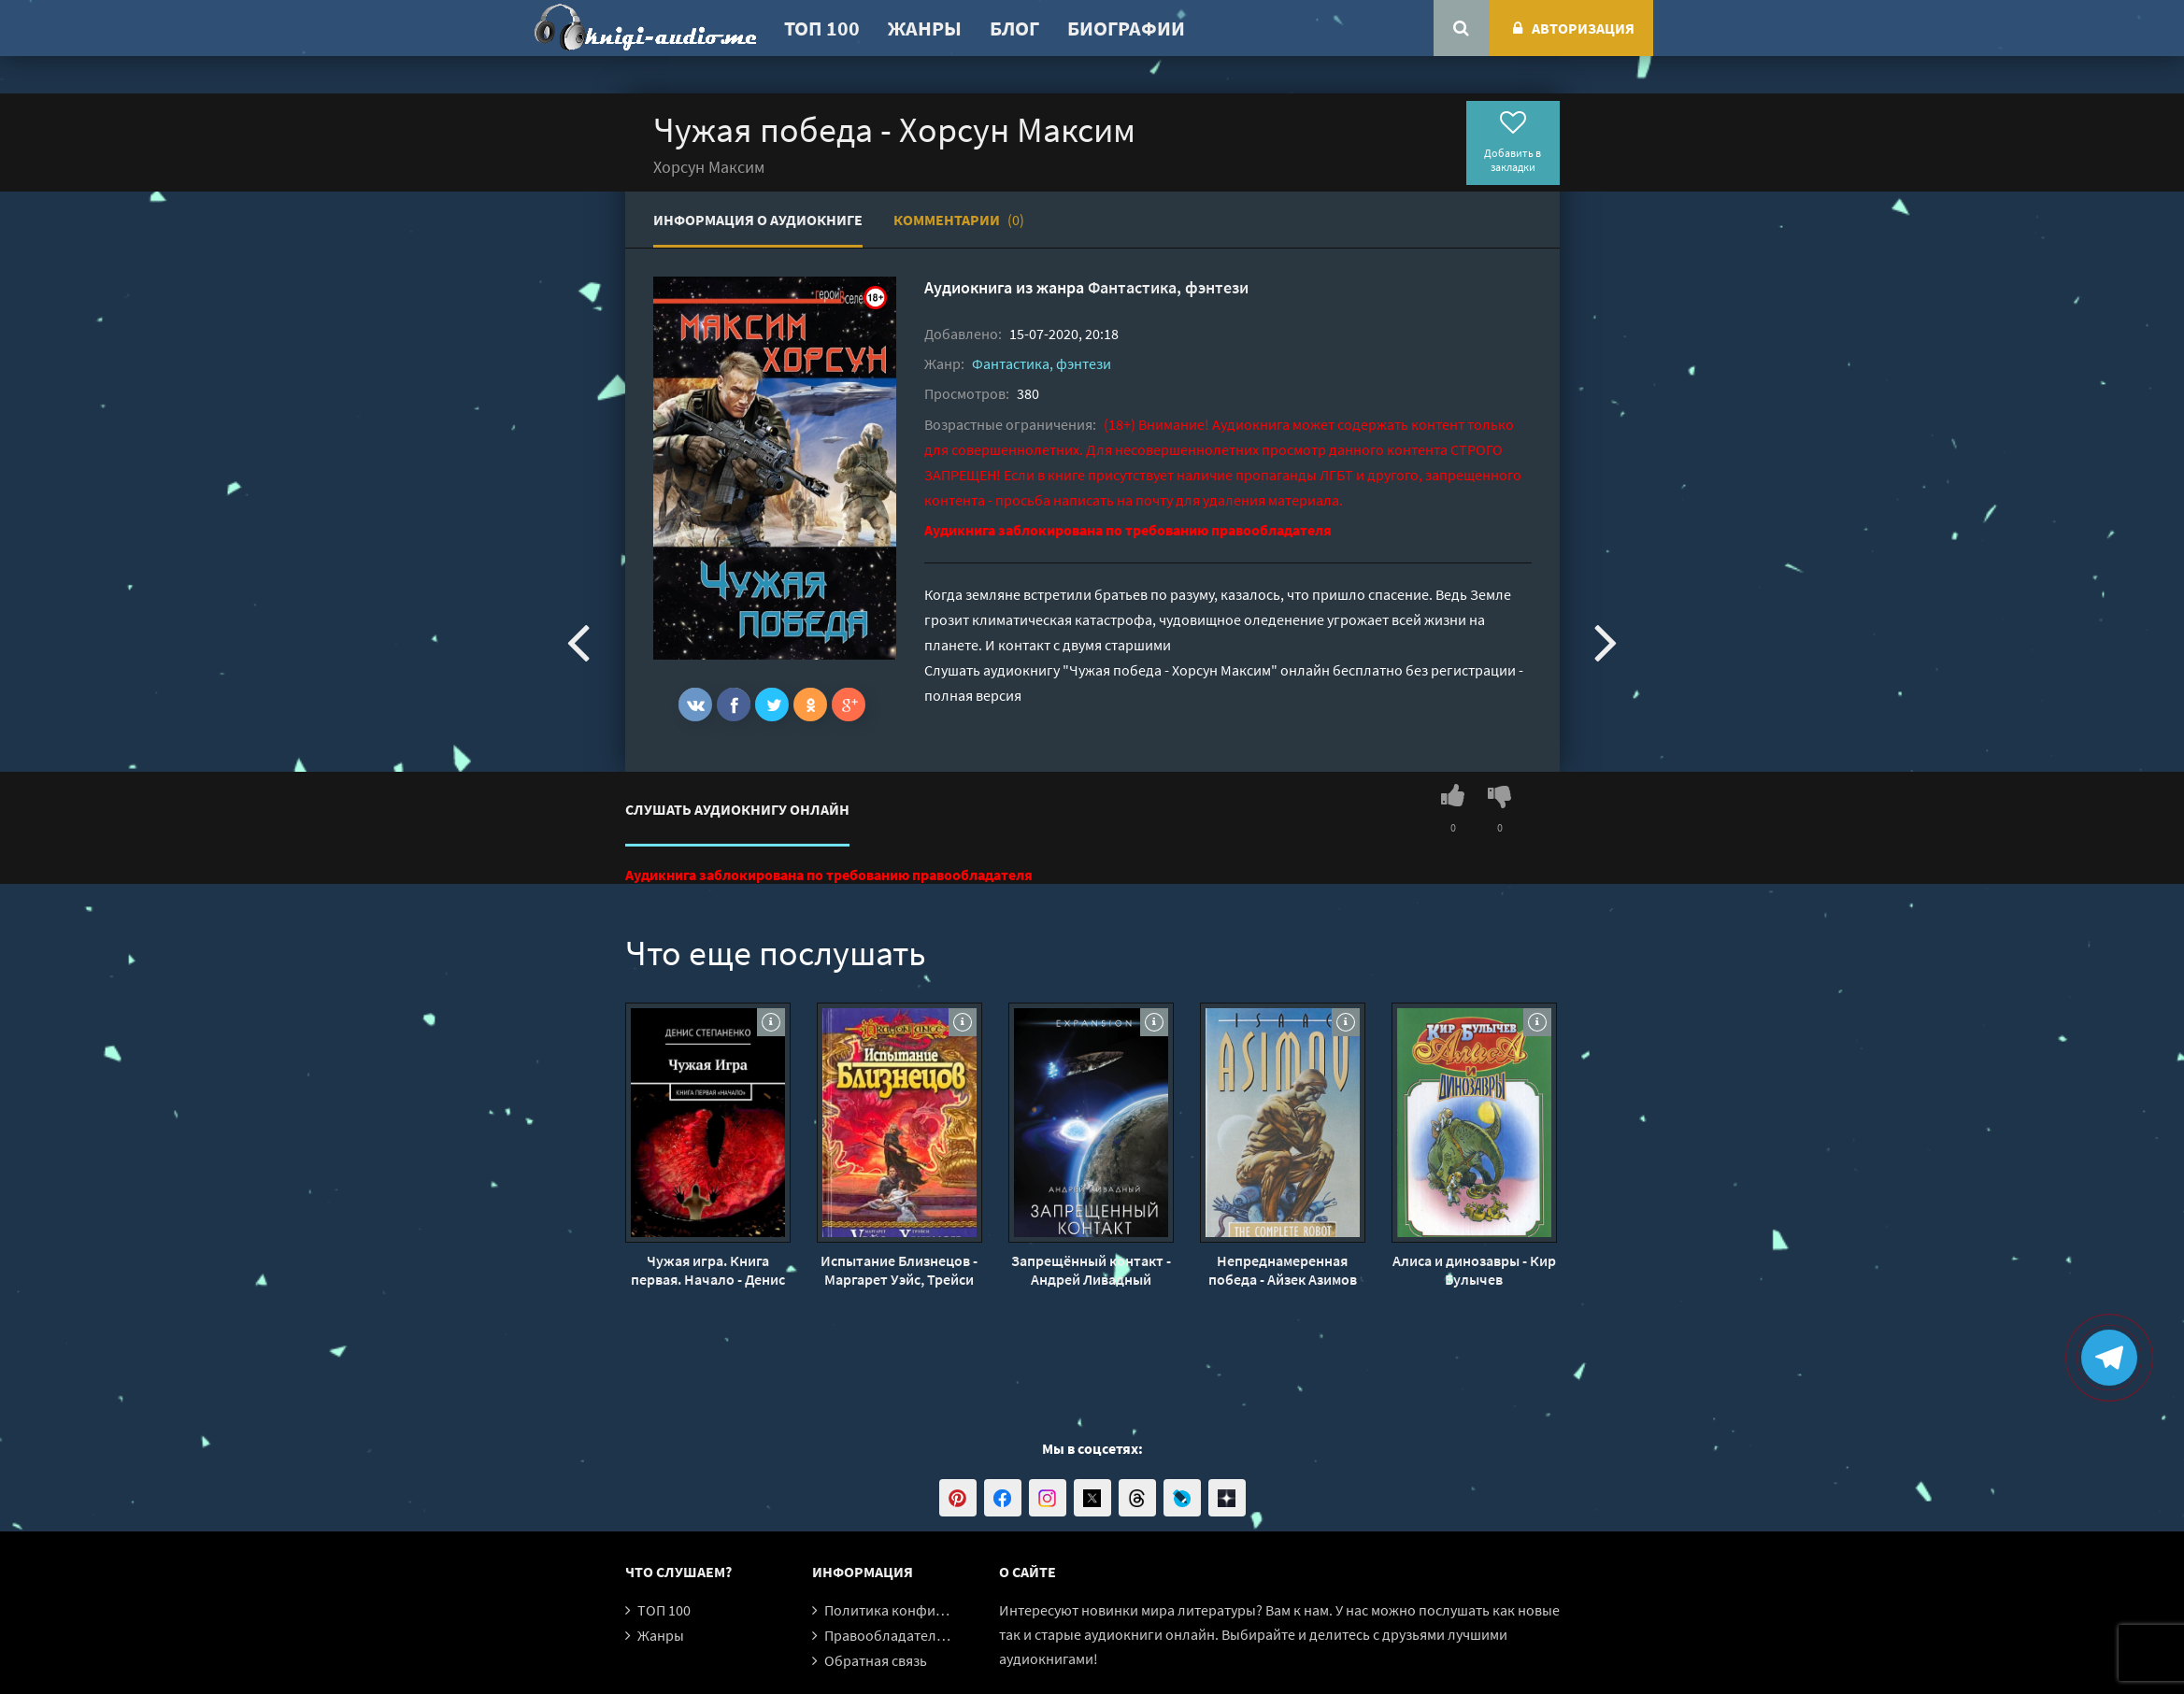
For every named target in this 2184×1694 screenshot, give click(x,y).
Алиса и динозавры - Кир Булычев (1474, 1269)
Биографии (1126, 28)
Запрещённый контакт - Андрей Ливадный (1091, 1269)
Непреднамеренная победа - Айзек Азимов (1282, 1269)
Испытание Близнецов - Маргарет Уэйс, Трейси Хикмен (899, 1269)
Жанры (925, 28)
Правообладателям (888, 1635)
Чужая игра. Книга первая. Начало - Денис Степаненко (708, 1269)
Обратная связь (875, 1660)
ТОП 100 (822, 28)
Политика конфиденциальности (931, 1610)
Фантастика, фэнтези (1168, 287)
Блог (1014, 28)
